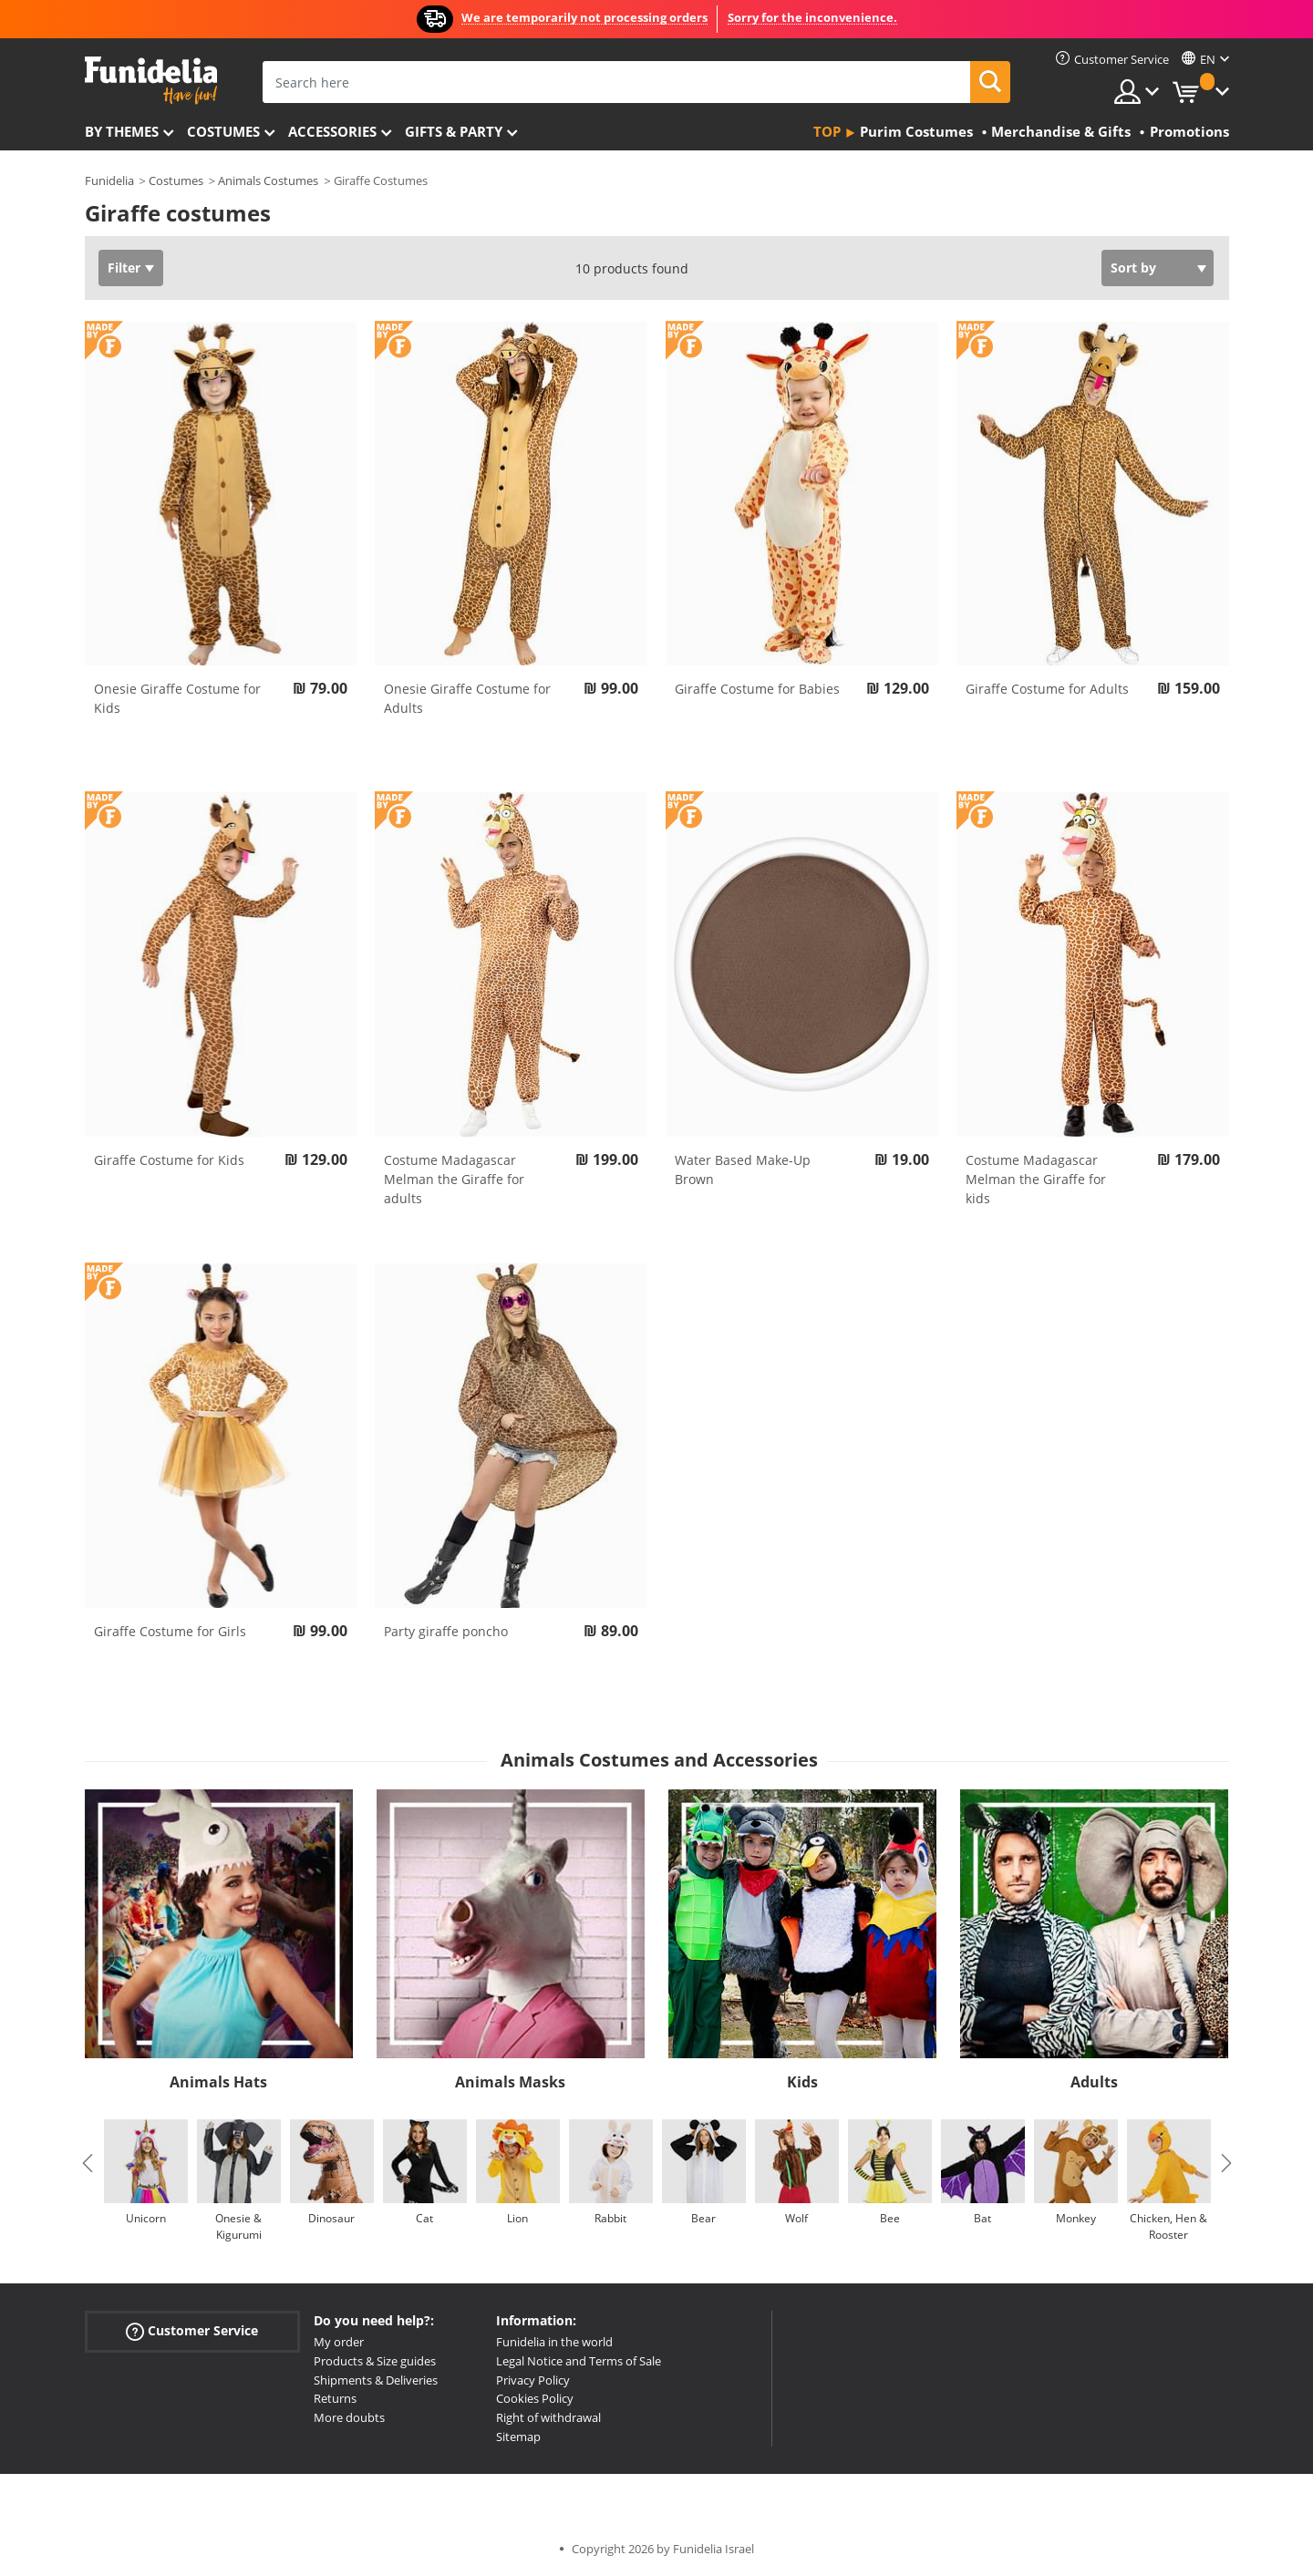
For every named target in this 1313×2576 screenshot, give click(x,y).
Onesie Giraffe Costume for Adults (467, 698)
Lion (517, 2218)
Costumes (223, 131)
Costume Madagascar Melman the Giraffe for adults (454, 1179)
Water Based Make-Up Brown (743, 1169)
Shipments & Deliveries (376, 2380)
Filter (124, 267)
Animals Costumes (268, 180)
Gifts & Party (453, 131)
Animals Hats (218, 2082)
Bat (982, 2218)
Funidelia (109, 180)
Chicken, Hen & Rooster (1168, 2226)
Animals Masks (510, 2082)
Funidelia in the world (554, 2342)
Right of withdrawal (548, 2417)
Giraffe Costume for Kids (169, 1160)
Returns (335, 2398)
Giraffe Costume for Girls (170, 1631)
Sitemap (518, 2436)
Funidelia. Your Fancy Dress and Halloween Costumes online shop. (151, 81)
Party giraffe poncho (446, 1631)
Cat (424, 2218)
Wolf (796, 2218)
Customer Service (192, 2331)
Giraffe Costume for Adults (1047, 688)
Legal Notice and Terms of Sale (578, 2361)
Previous (87, 2163)
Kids (802, 2082)
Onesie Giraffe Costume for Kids (177, 698)
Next (1226, 2163)
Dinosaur (331, 2218)
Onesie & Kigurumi (238, 2226)
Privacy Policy (533, 2380)
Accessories (332, 131)
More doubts (349, 2417)
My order (339, 2342)
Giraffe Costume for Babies (757, 688)
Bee (890, 2218)
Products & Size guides (375, 2361)
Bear (703, 2218)
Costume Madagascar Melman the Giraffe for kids (1036, 1179)
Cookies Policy (535, 2398)
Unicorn (146, 2218)
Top (827, 131)
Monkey (1076, 2218)
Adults (1094, 2082)
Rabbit (610, 2218)
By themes (122, 131)
